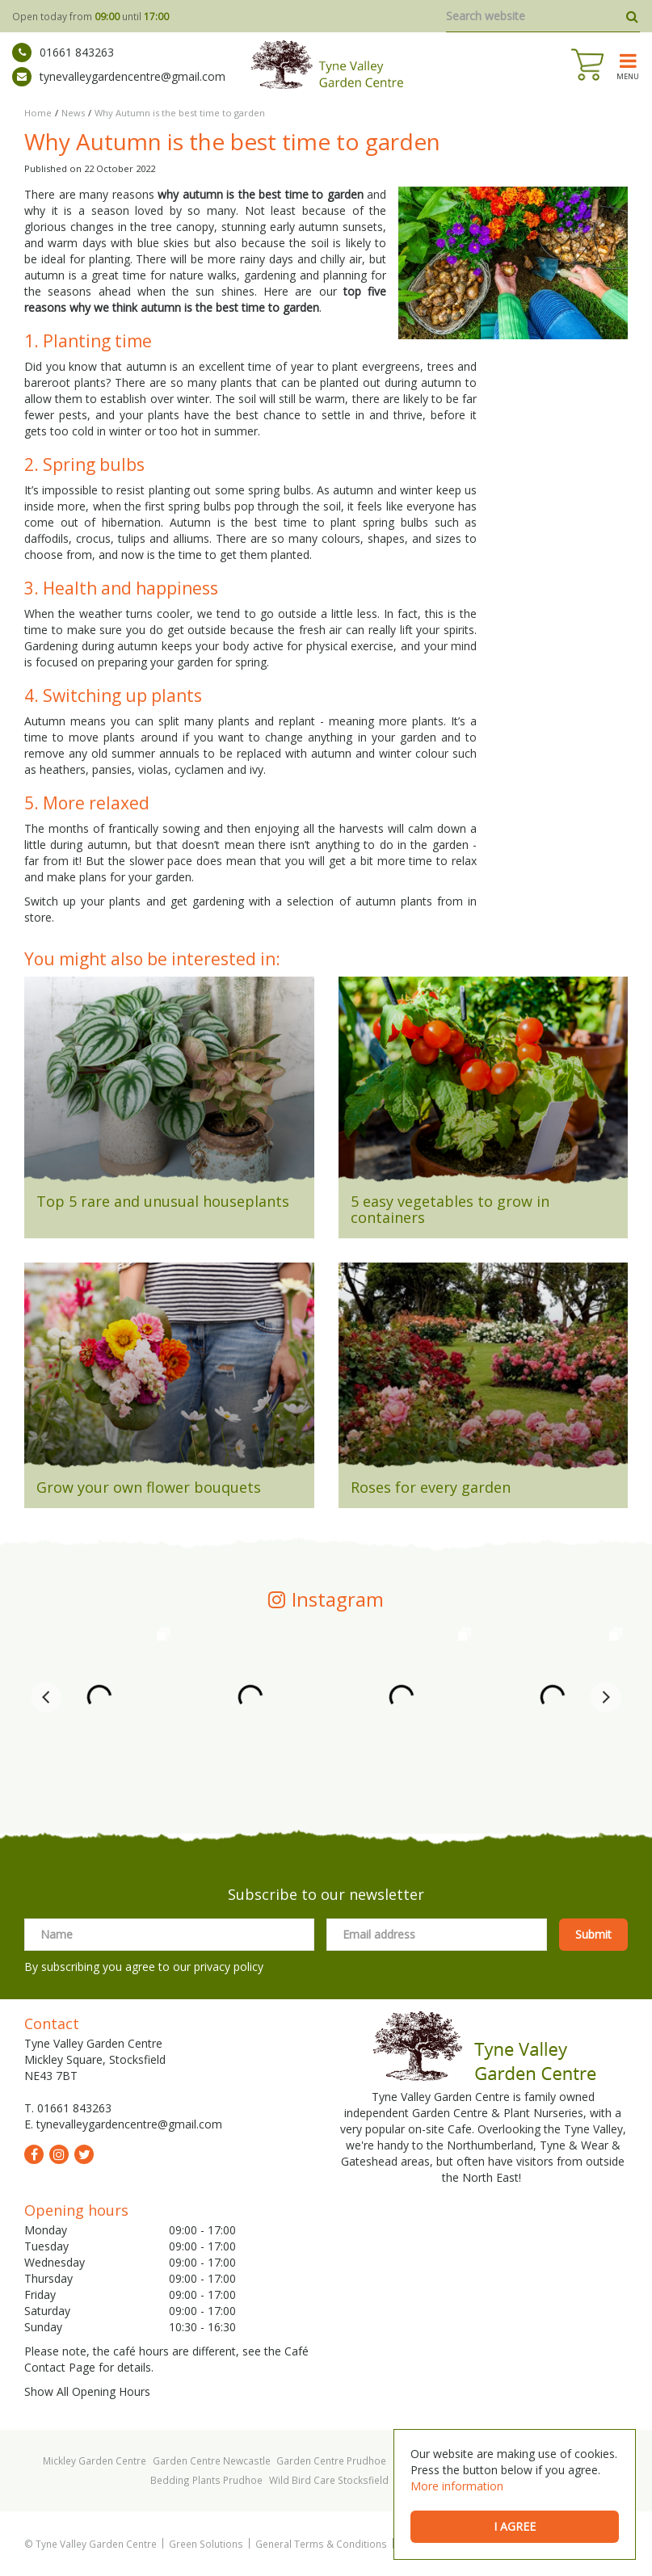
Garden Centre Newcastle (212, 2460)
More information (456, 2486)
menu (627, 76)
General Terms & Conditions (321, 2543)
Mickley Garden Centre (94, 2460)
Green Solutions (206, 2543)
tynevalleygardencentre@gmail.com (118, 76)
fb (34, 2154)
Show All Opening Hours (87, 2391)
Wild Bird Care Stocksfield (329, 2479)
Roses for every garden (431, 1487)
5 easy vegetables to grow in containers (450, 1209)
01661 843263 (63, 52)
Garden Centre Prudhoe (331, 2460)
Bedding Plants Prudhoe (206, 2479)
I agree (515, 2526)
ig (59, 2154)
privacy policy (228, 1966)
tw (84, 2154)
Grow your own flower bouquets (148, 1487)
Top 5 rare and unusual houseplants (162, 1201)
